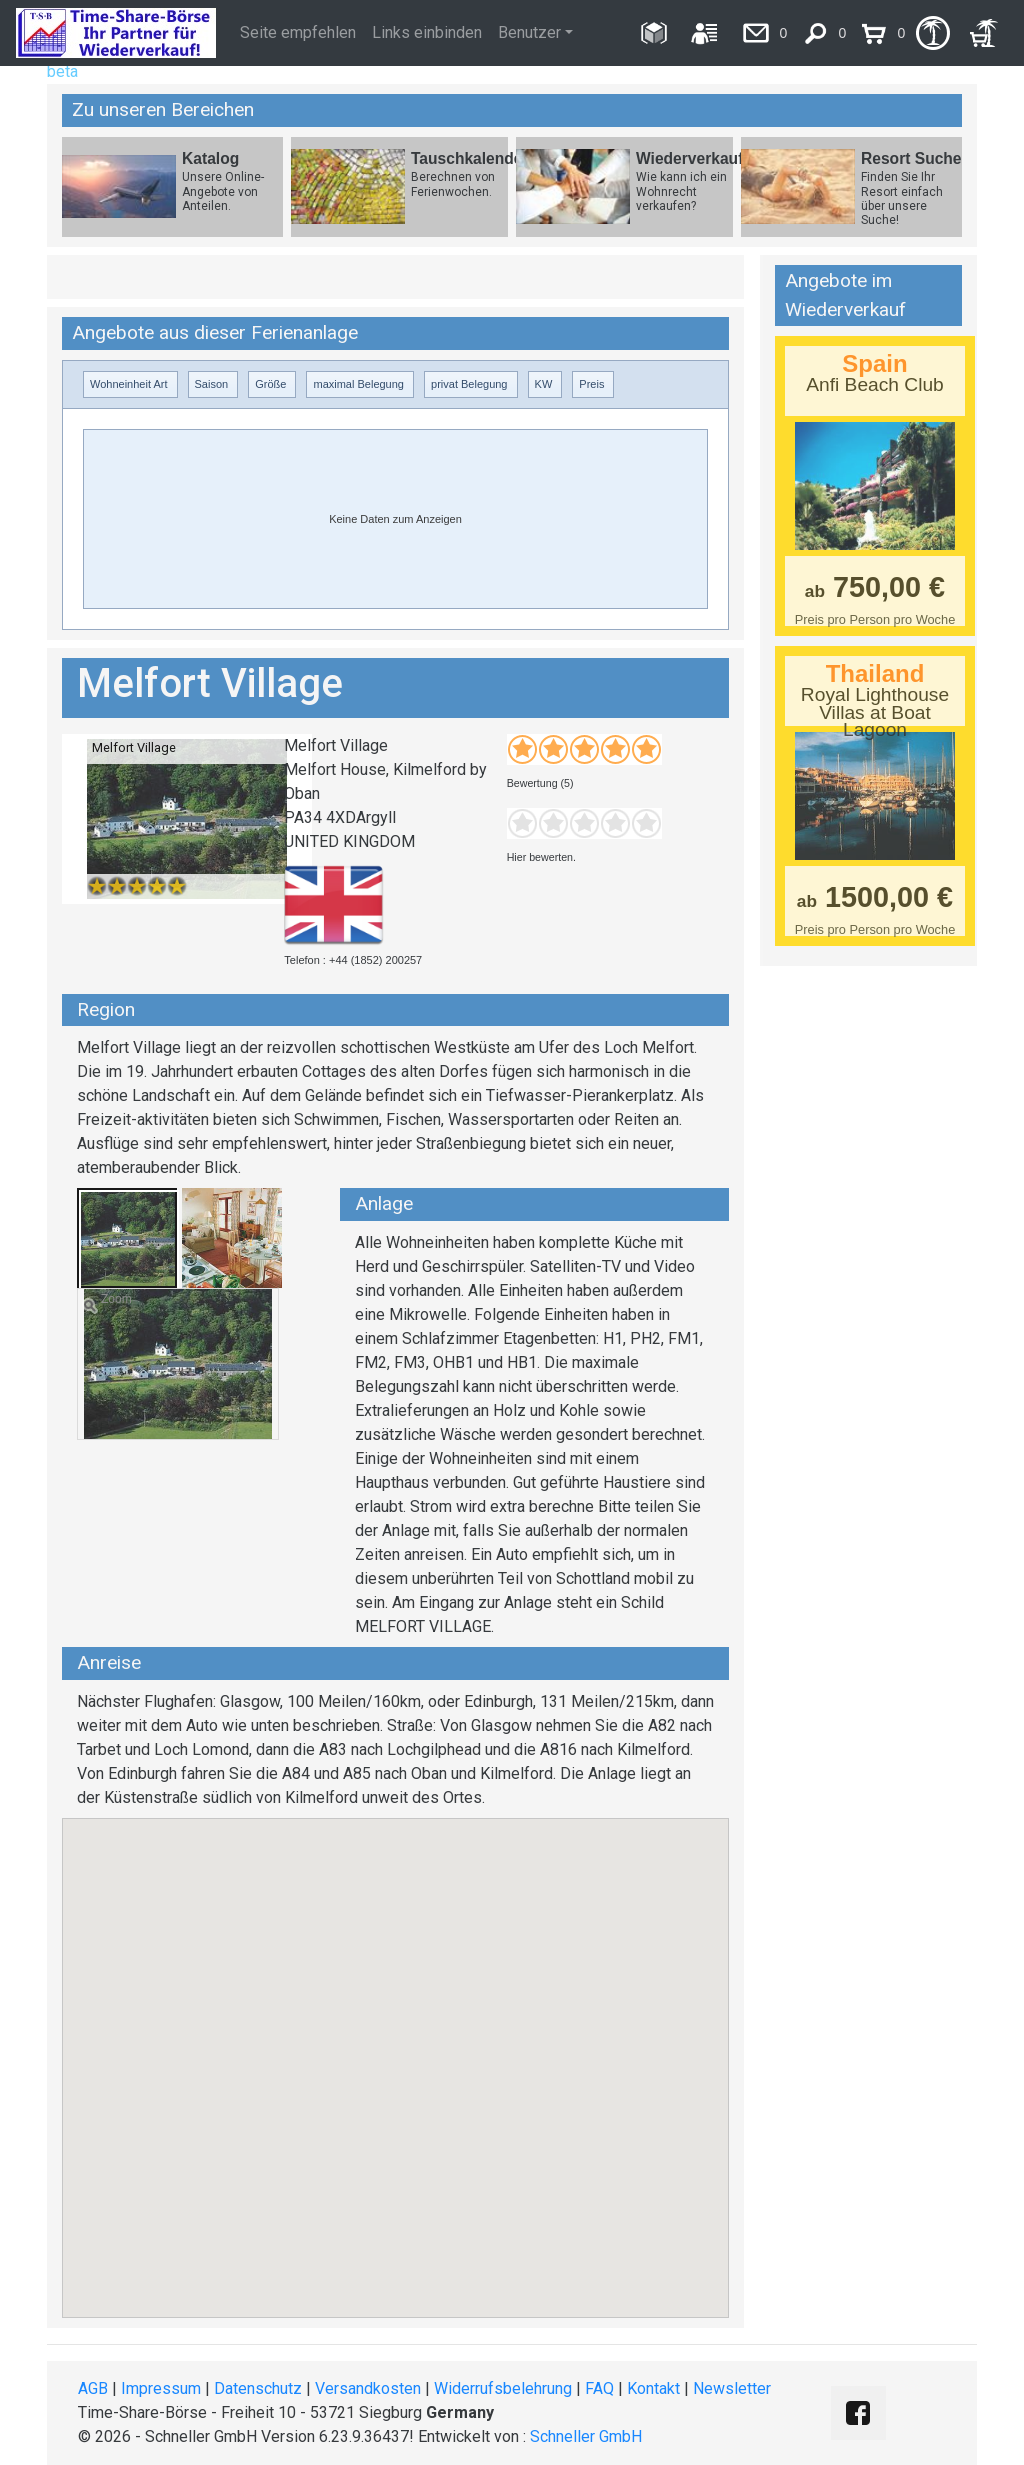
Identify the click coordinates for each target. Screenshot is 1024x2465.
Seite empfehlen (298, 32)
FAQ (599, 2388)
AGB (93, 2388)
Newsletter (732, 2388)
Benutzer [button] (529, 32)
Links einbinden (427, 32)
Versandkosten (368, 2388)
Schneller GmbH (586, 2436)
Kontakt (653, 2388)
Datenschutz (258, 2388)
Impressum (161, 2388)
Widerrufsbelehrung (503, 2388)
